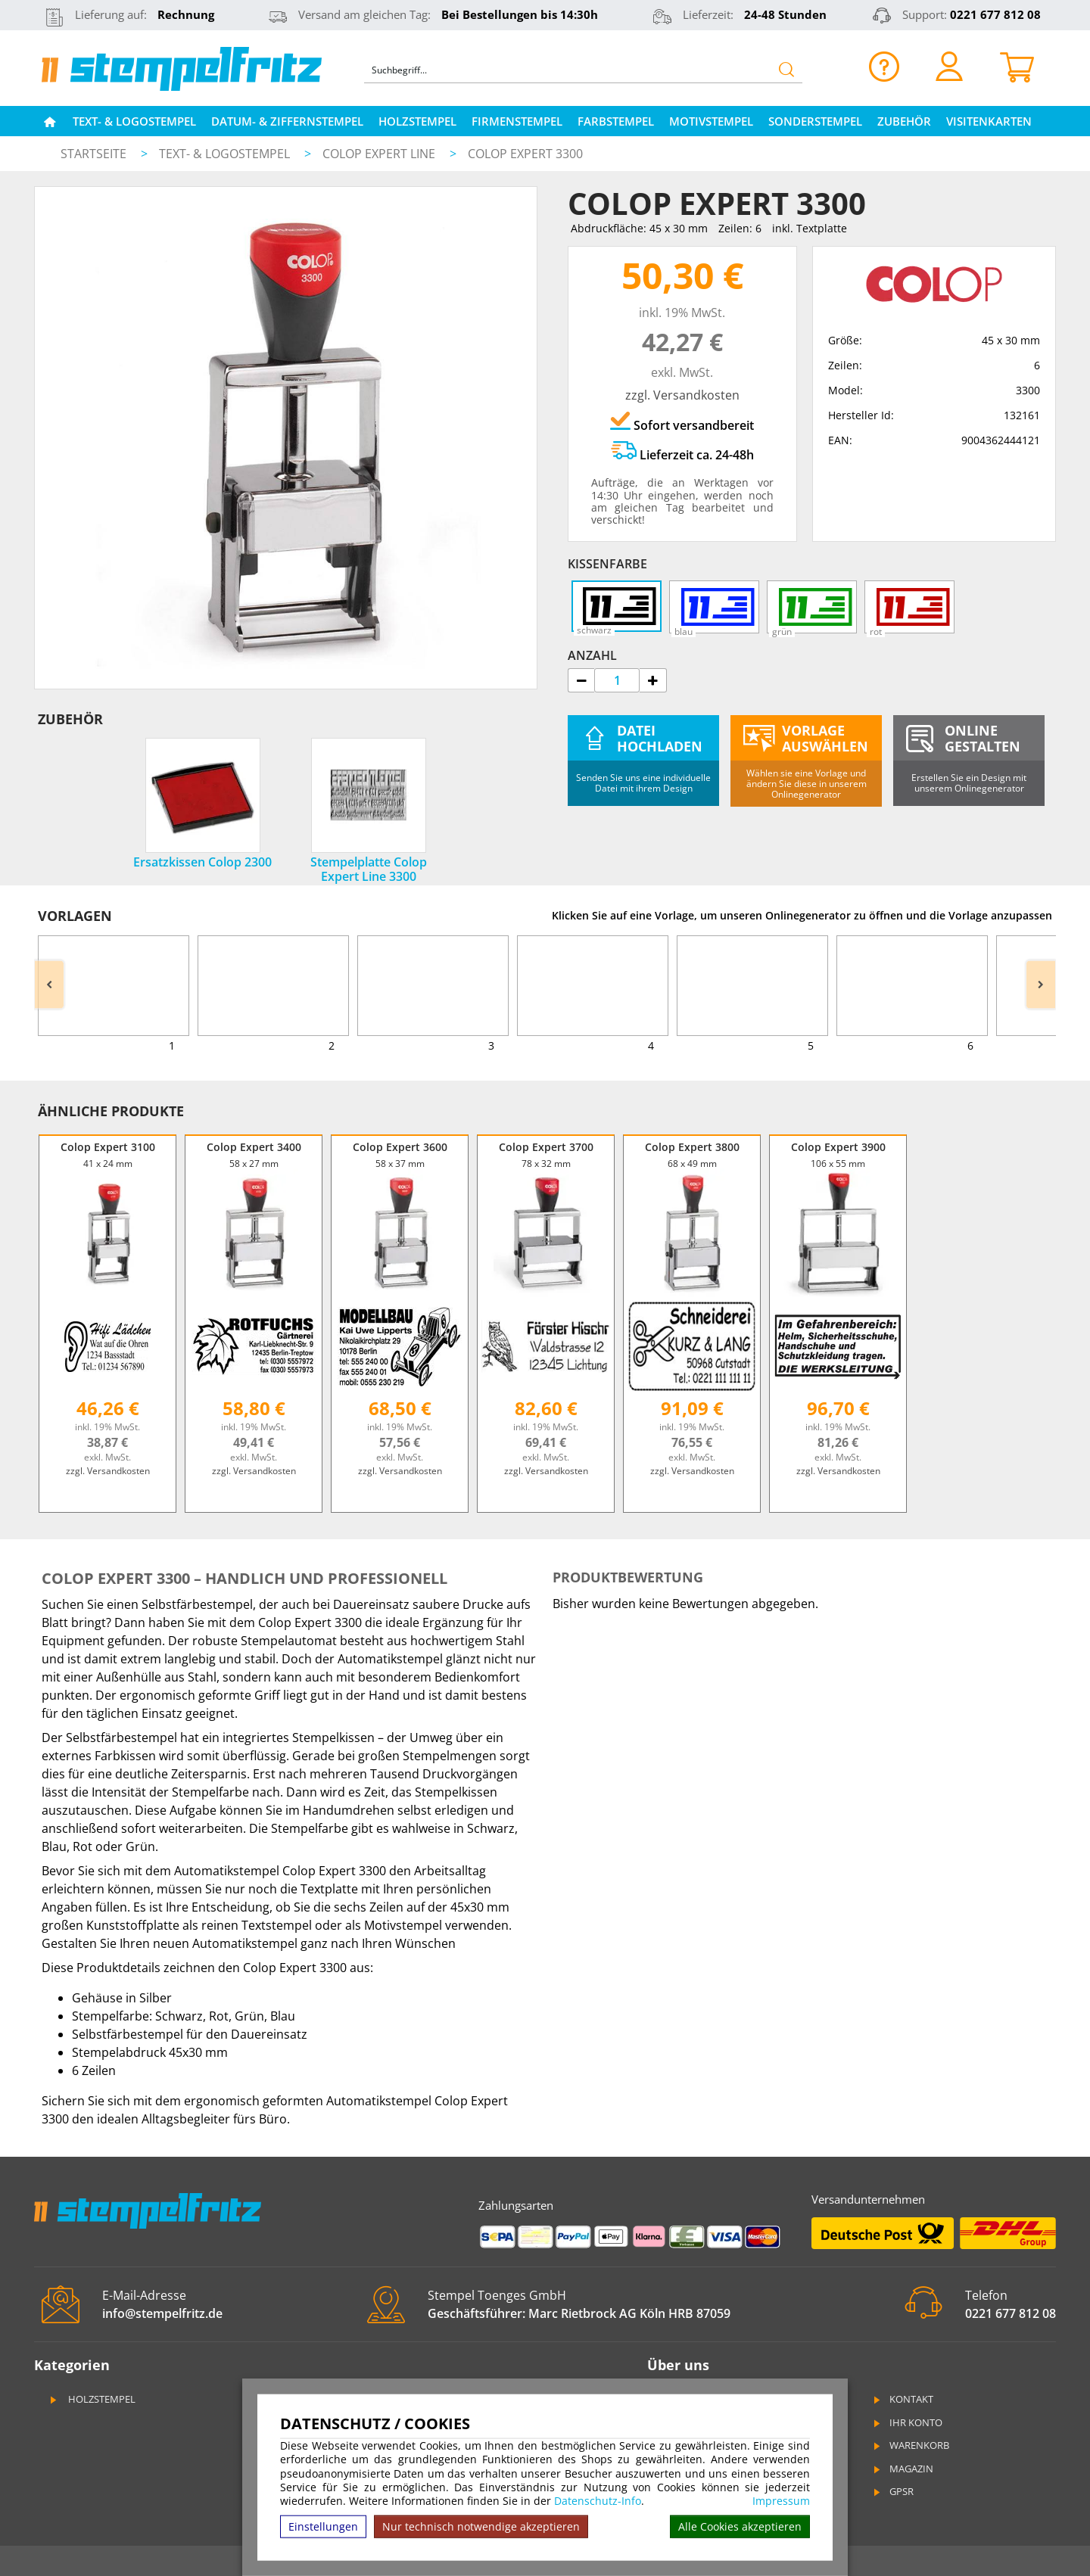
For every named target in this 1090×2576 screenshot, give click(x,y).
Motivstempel (711, 121)
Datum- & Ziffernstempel (287, 121)
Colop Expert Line (380, 153)
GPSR (892, 2491)
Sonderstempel (815, 121)
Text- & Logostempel (134, 121)
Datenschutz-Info (597, 2501)
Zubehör (904, 121)
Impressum (781, 2501)
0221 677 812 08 (995, 14)
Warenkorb (910, 2445)
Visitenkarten (989, 121)
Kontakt (902, 2399)
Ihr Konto (906, 2422)
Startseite (93, 153)
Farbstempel (616, 121)
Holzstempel (417, 121)
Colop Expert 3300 (525, 153)
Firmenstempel (517, 121)
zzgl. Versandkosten (682, 395)
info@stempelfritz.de (162, 2313)
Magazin (902, 2468)
